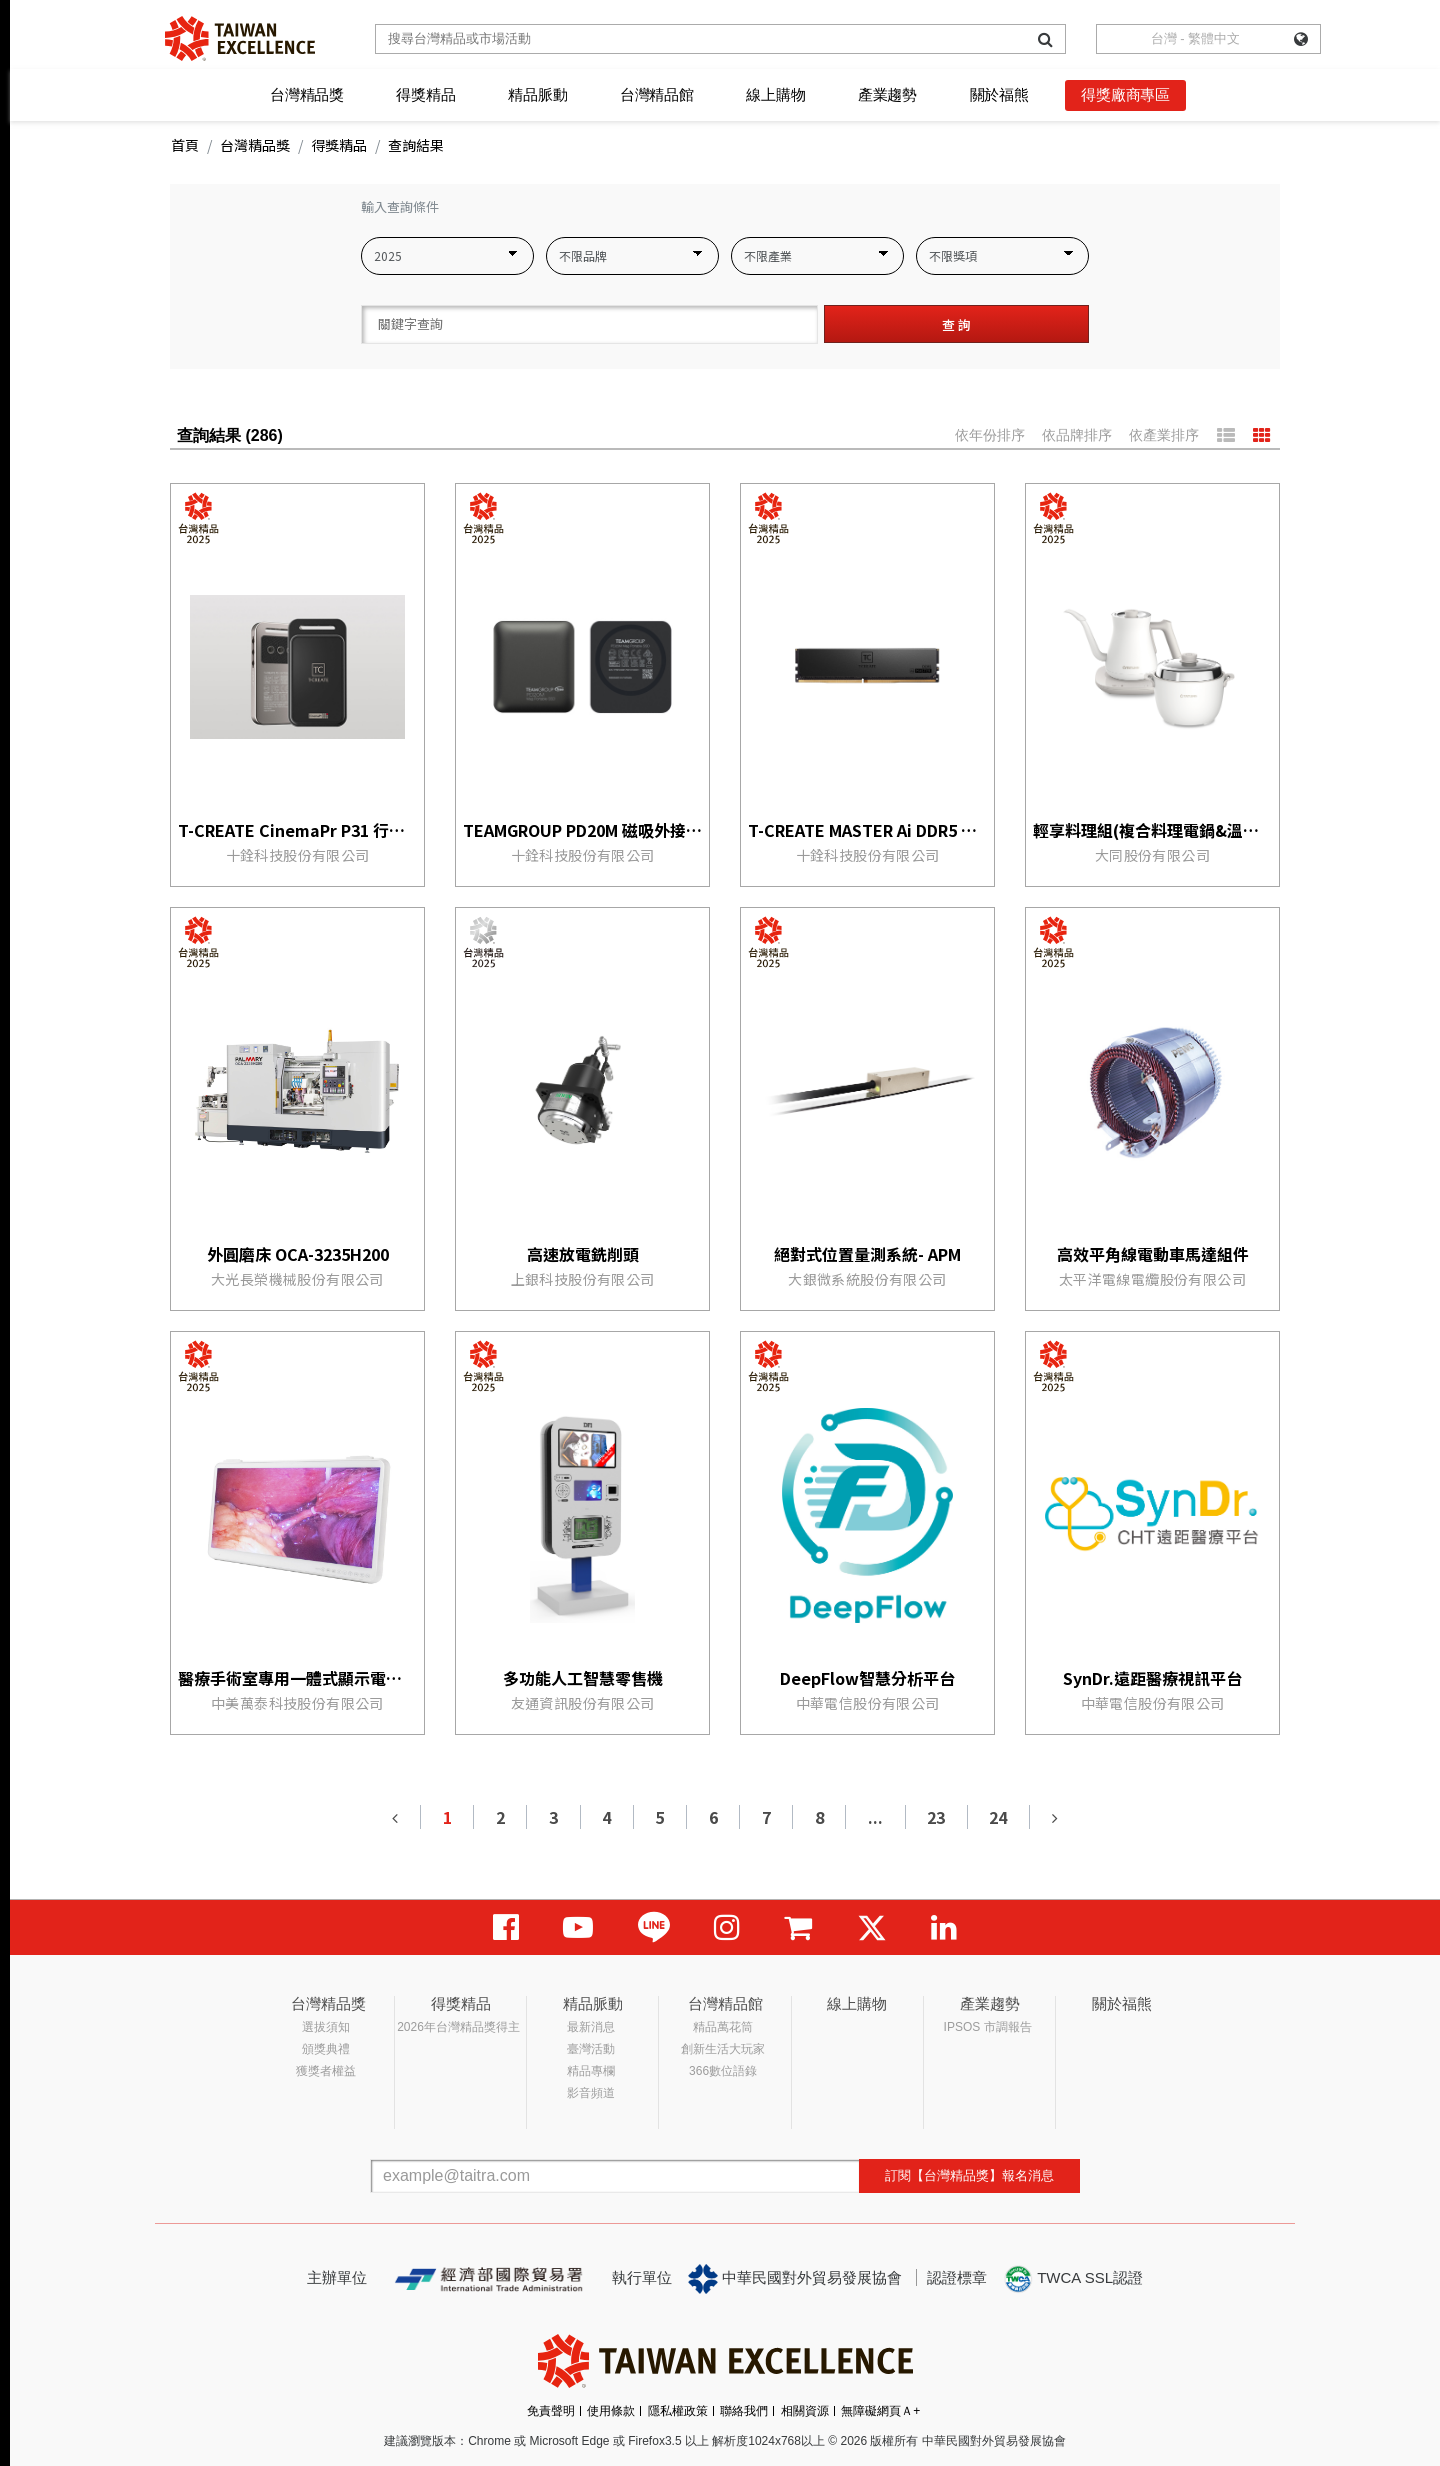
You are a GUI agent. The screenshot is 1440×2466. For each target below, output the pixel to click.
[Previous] (396, 1817)
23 (936, 1817)
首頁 (185, 145)
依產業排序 (1164, 435)
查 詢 (956, 324)
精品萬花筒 (723, 2027)
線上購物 (775, 94)
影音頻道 (591, 2093)
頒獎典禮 (326, 2049)
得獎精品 (425, 94)
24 (998, 1817)
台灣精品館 (657, 94)
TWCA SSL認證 (1073, 2279)
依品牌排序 (1077, 435)
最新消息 (591, 2027)
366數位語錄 (723, 2071)
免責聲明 (551, 2411)
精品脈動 (537, 94)
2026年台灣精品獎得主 (458, 2027)
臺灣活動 (591, 2049)
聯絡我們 (744, 2411)
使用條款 (611, 2411)
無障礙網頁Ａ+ (880, 2411)
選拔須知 (326, 2027)
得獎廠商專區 (1125, 94)
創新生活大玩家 (723, 2049)
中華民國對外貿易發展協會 (795, 2279)
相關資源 (805, 2411)
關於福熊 (999, 94)
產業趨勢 (887, 94)
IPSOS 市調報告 (988, 2027)
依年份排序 (990, 435)
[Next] (1054, 1817)
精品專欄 (591, 2071)
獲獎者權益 (326, 2071)
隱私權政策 (678, 2411)
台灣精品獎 (307, 94)
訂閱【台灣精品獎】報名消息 (969, 2175)
